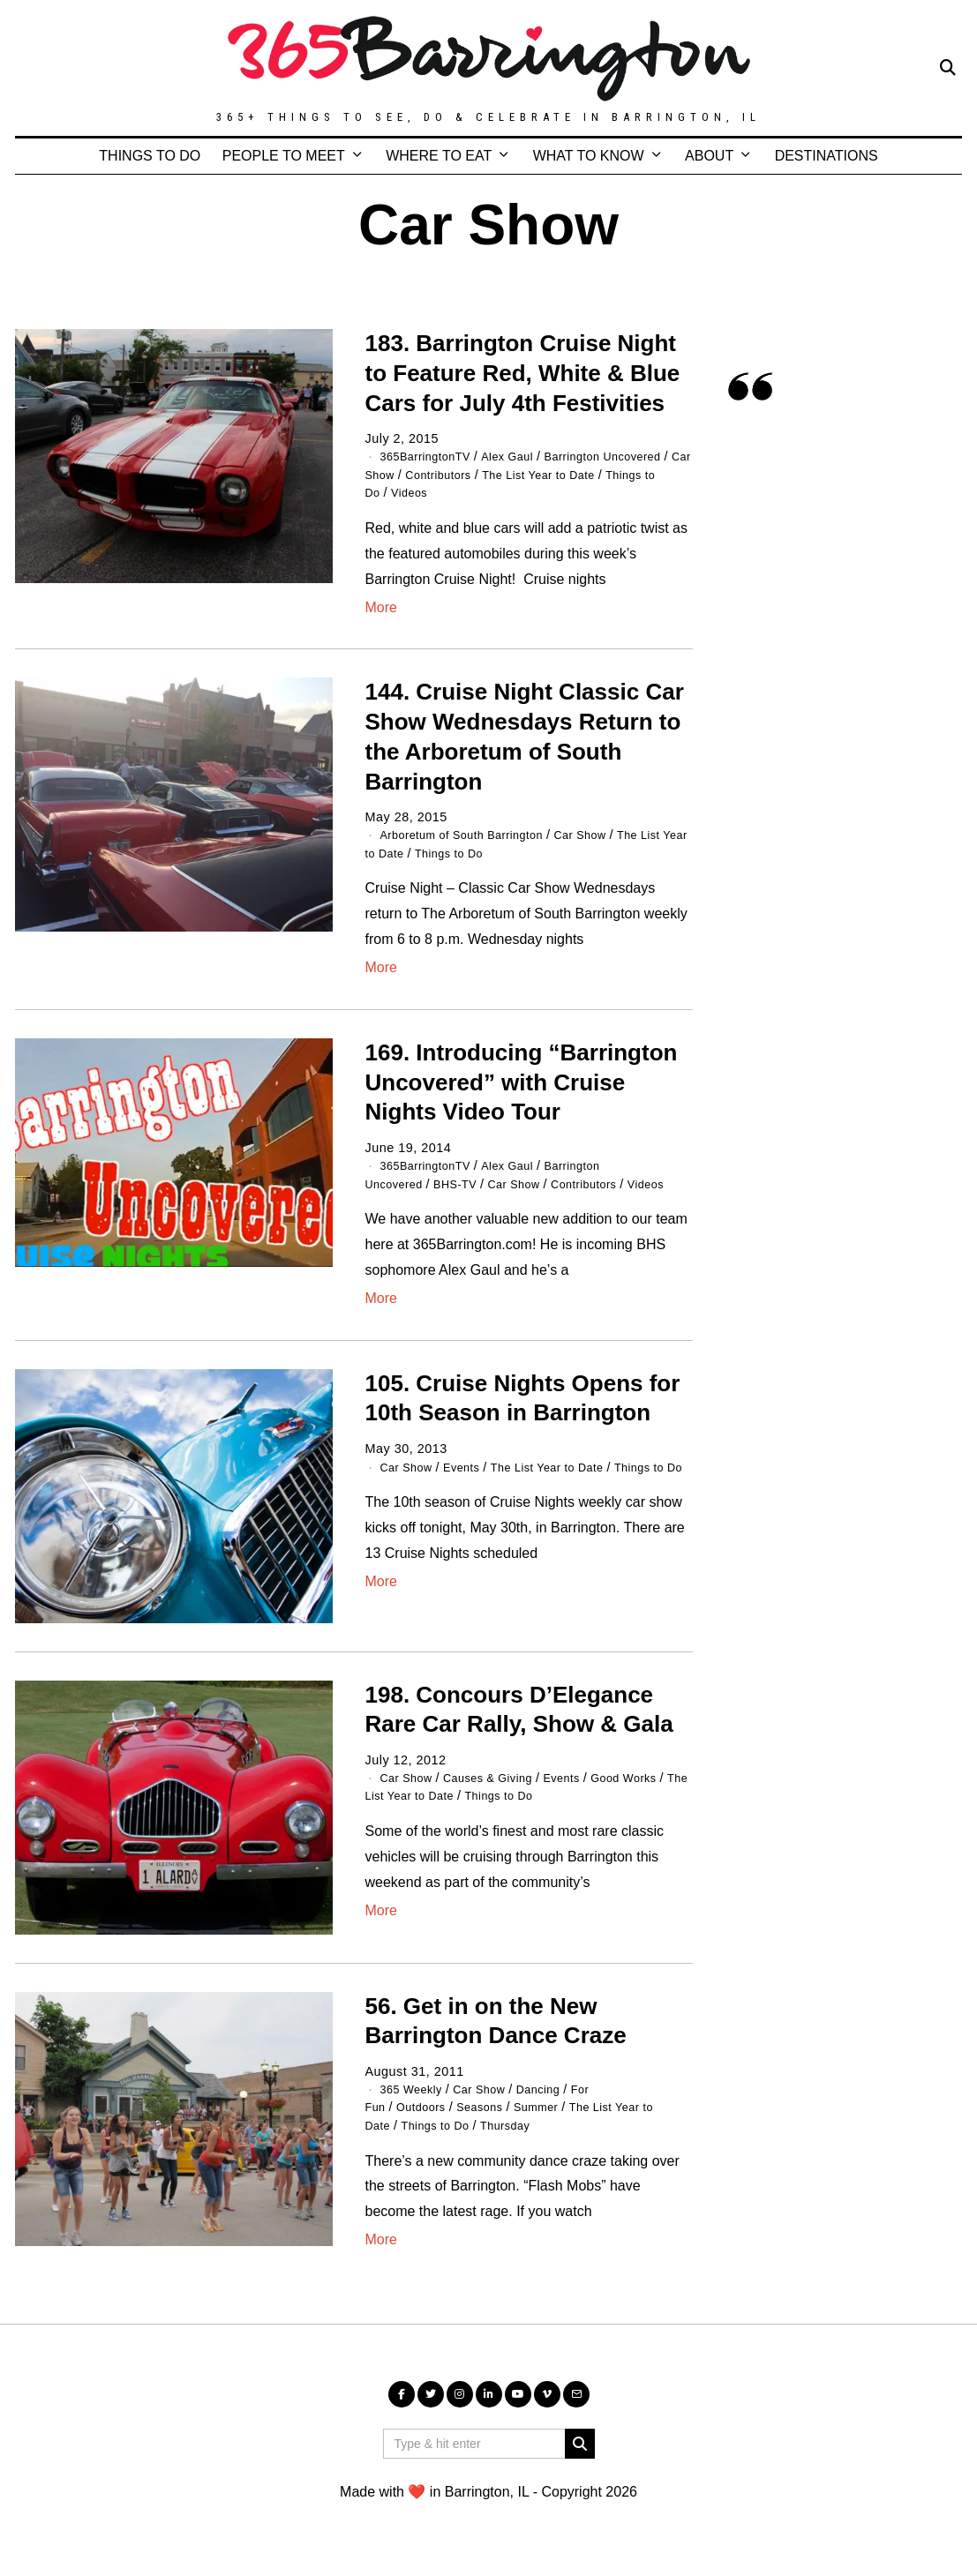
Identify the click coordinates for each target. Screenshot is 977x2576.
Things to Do (443, 492)
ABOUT (709, 155)
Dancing (557, 2104)
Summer (555, 2122)
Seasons (492, 2122)
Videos (514, 492)
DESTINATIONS (826, 155)
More (381, 605)
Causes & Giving (501, 1793)
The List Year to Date (567, 1481)
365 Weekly (415, 2104)
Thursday (521, 2140)
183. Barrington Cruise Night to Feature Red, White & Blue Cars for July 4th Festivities (522, 373)
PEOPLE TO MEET (283, 155)
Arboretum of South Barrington (472, 834)
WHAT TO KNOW (588, 155)
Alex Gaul (522, 456)
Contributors (549, 474)
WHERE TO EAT (439, 155)
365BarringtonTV (431, 456)
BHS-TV (466, 1181)
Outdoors (427, 2122)
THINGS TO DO (149, 155)
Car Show (470, 474)
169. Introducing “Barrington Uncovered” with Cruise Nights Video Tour (521, 1080)
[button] (580, 2458)
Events (471, 1481)
